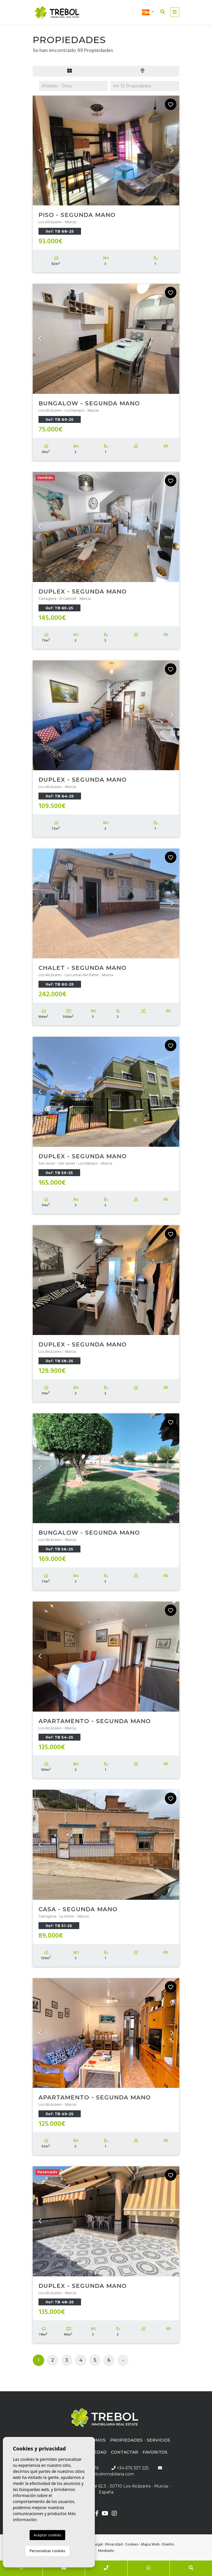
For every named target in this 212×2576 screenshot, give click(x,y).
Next (172, 151)
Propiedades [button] (126, 2440)
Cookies (131, 2545)
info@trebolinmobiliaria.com (106, 2474)
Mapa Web (150, 2545)
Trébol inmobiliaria (57, 12)
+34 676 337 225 (130, 2468)
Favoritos (154, 2452)
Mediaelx (106, 2551)
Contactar (124, 2452)
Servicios (158, 2440)
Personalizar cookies (47, 2550)
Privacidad (114, 2545)
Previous (40, 151)
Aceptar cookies (47, 2535)
